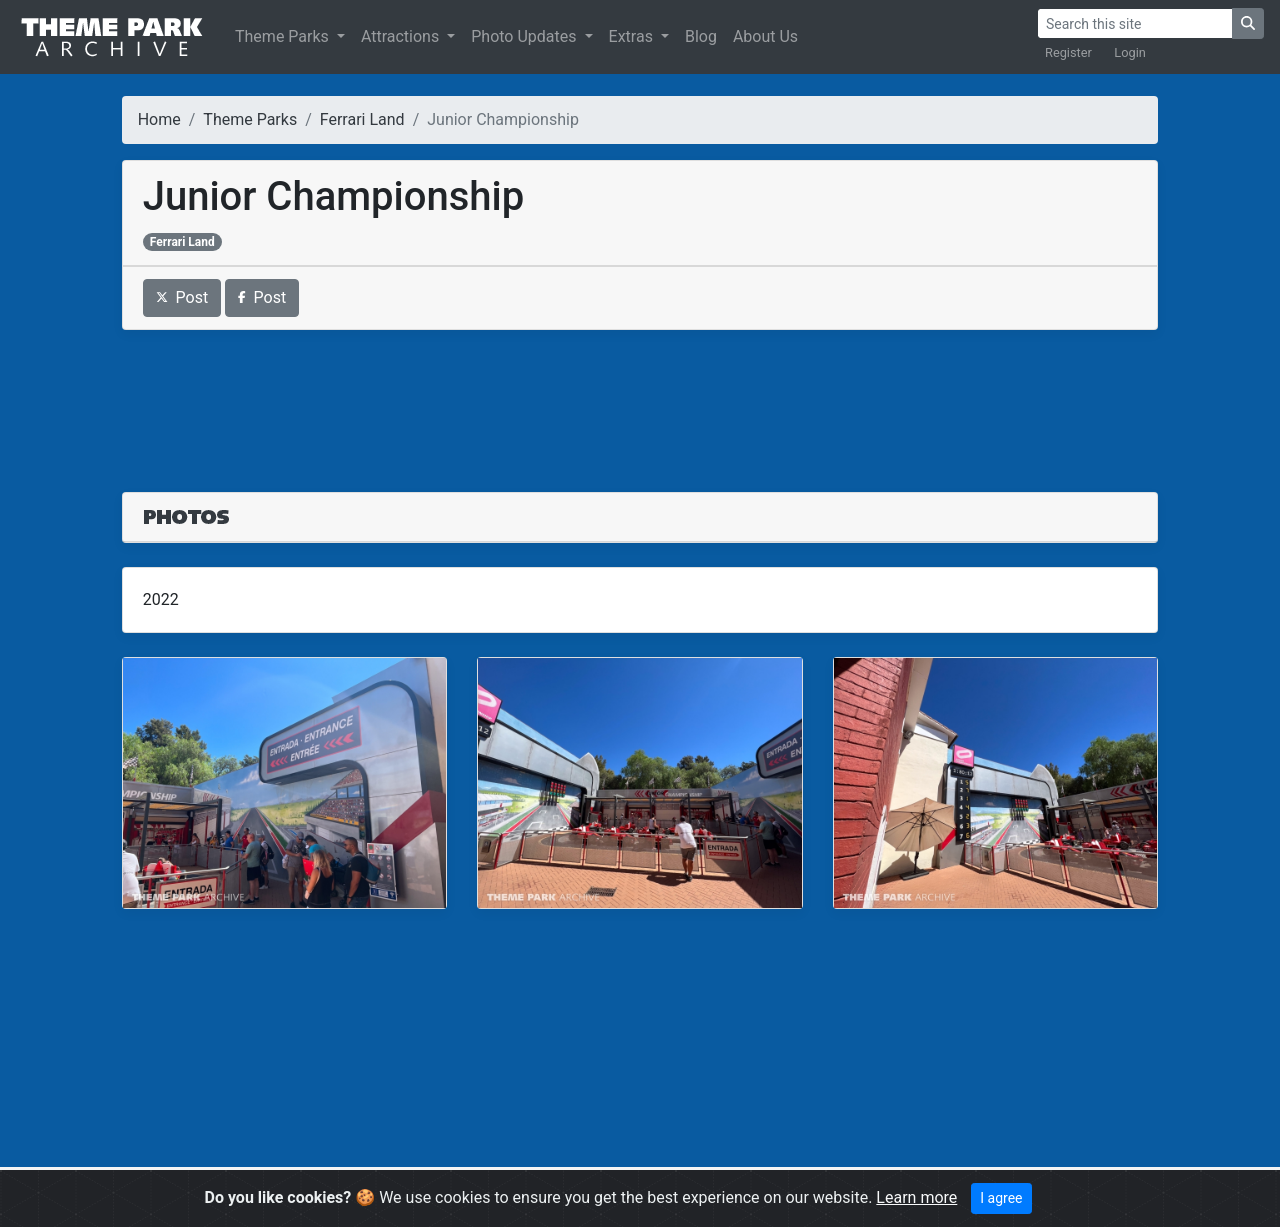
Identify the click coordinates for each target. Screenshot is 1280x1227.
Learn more (916, 1197)
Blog (701, 36)
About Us (765, 36)
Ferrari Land (362, 119)
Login (1130, 52)
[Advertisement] (640, 399)
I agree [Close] (1001, 1198)
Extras (633, 36)
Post (182, 297)
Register (1068, 52)
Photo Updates (525, 36)
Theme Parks (284, 36)
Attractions (402, 36)
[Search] (1135, 23)
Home (159, 119)
